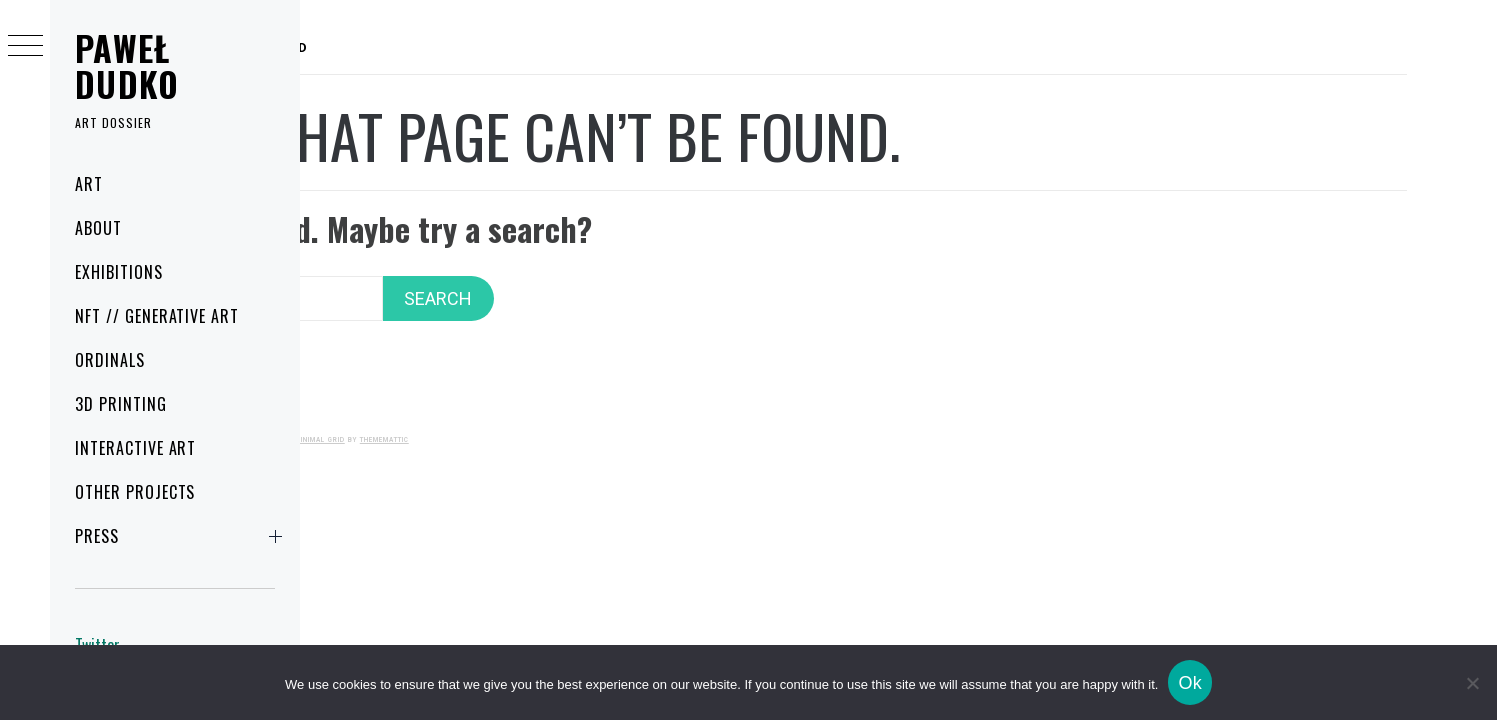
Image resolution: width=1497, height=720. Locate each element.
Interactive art (135, 448)
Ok (1190, 683)
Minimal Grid (586, 413)
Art (89, 184)
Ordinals (110, 360)
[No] (1472, 683)
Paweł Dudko (127, 65)
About (98, 228)
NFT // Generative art (157, 316)
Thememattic (650, 413)
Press (182, 536)
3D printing (121, 404)
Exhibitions (119, 272)
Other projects (135, 492)
